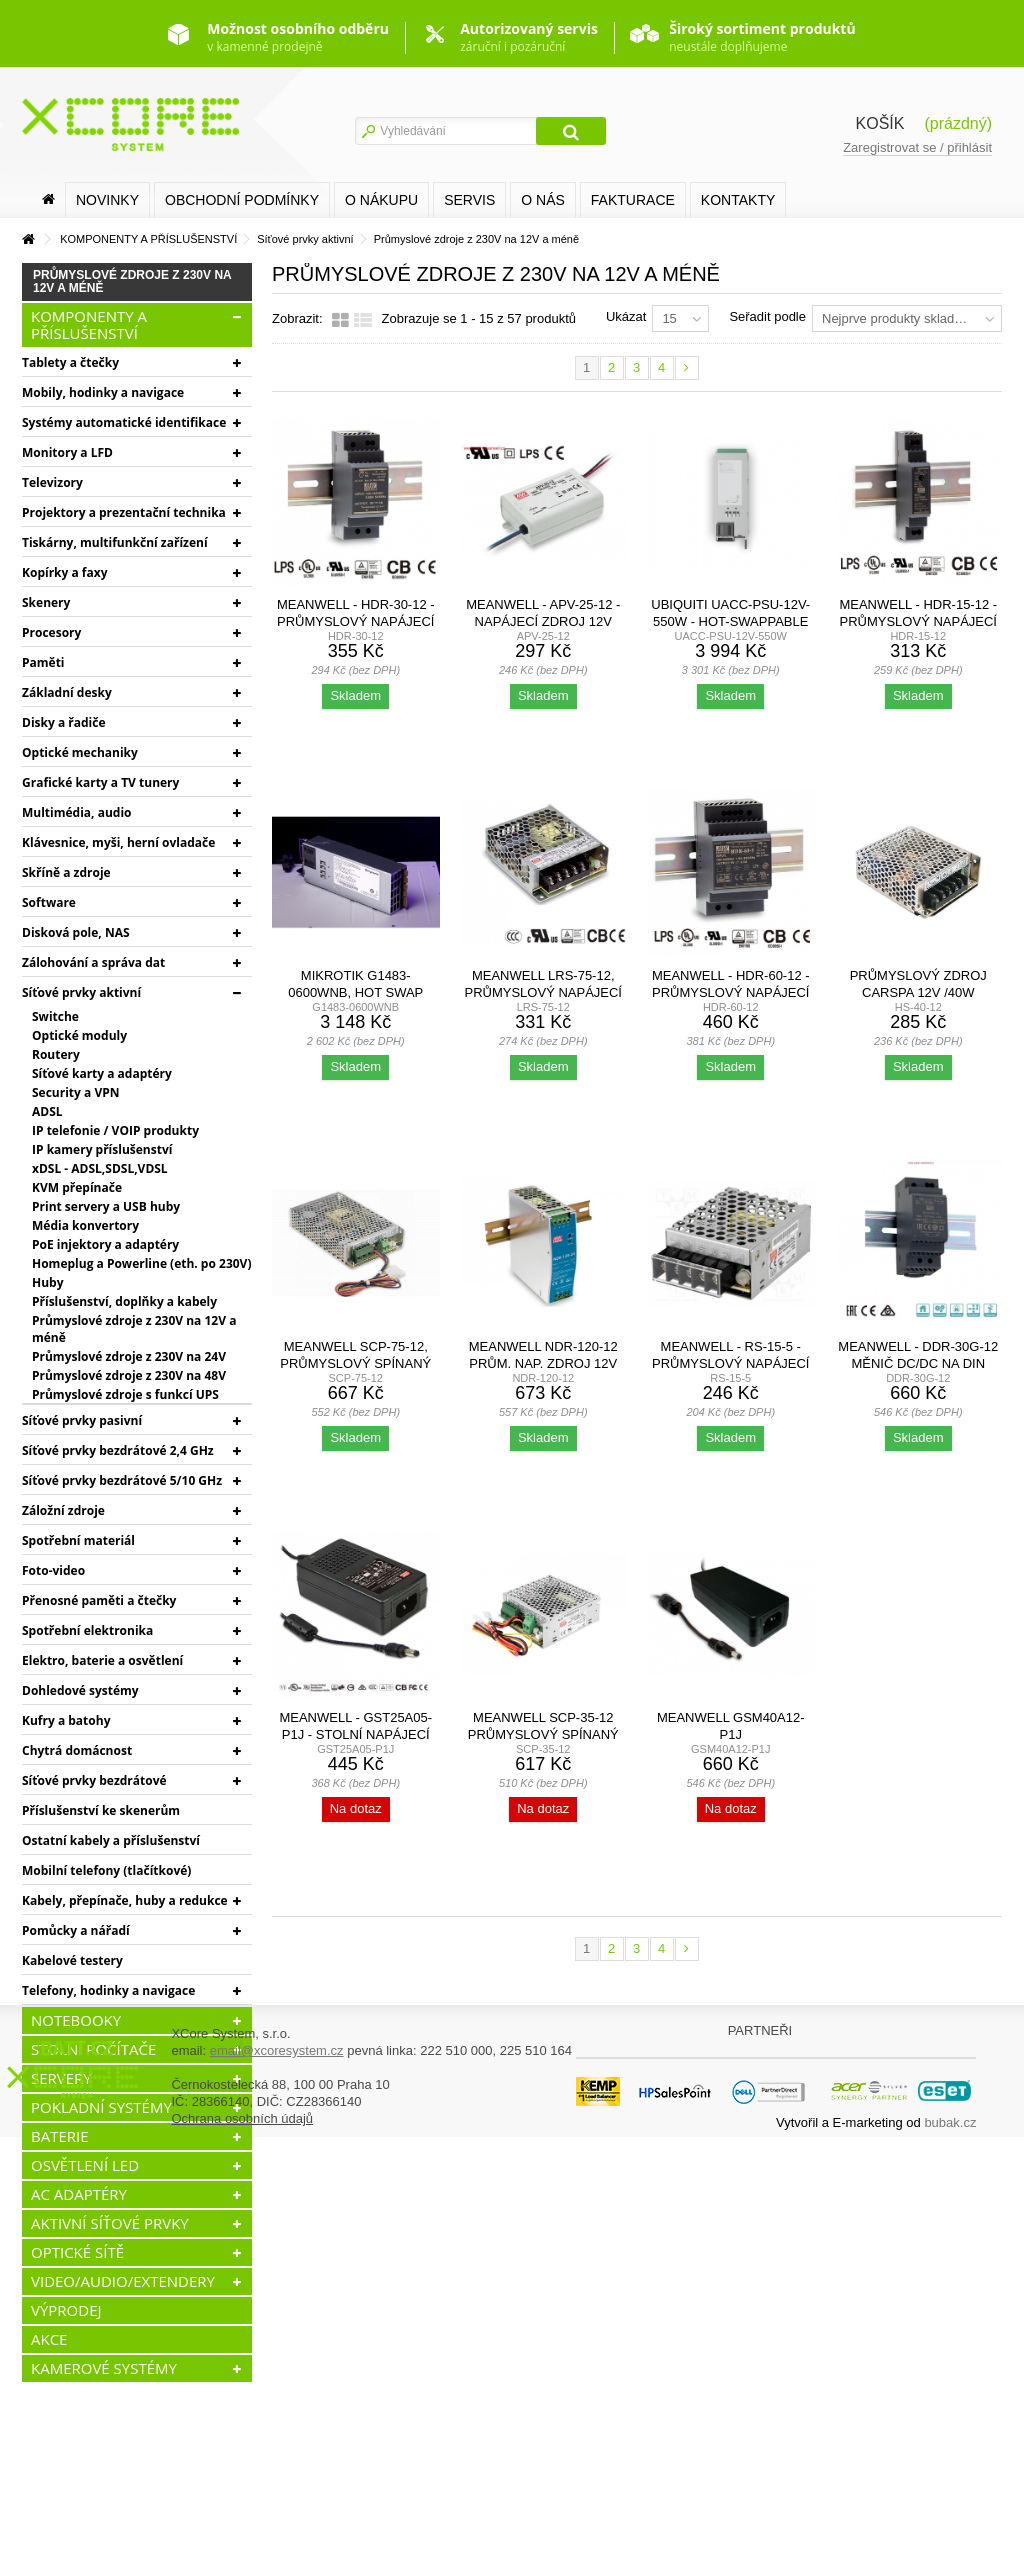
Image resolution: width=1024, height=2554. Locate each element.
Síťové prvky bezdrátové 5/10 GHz (122, 1480)
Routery (56, 1054)
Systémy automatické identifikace (124, 422)
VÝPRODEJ (66, 2310)
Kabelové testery (72, 1960)
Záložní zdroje (63, 1510)
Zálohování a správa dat (93, 962)
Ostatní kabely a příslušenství (111, 1840)
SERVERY (61, 2078)
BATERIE (60, 2136)
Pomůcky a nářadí (76, 1930)
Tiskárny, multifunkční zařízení (115, 542)
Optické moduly (79, 1035)
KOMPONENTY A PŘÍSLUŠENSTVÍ (89, 324)
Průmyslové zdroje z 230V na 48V (129, 1375)
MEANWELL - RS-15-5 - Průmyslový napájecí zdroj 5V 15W (731, 1363)
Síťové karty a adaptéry (102, 1073)
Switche (55, 1016)
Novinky (107, 200)
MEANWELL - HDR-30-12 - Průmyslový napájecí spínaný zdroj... (356, 621)
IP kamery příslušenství (102, 1149)
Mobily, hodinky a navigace (103, 392)
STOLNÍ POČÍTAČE (93, 2049)
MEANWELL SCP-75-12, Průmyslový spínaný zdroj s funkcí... (355, 1363)
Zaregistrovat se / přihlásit (917, 147)
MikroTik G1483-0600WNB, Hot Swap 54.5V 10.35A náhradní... (356, 992)
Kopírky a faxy (65, 572)
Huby (48, 1282)
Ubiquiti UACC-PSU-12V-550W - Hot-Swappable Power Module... (730, 621)
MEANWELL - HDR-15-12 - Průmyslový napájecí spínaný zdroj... (918, 621)
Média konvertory (85, 1225)
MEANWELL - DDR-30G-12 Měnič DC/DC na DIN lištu (918, 1363)
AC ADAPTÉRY (79, 2194)
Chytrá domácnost (77, 1750)
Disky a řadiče (63, 722)
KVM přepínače (77, 1187)
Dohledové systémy (80, 1690)
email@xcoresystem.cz (277, 2467)
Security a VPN (75, 1092)
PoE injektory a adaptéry (105, 1244)
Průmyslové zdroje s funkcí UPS (125, 1394)
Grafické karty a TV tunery (100, 782)
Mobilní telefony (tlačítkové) (106, 1870)
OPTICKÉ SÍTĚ (77, 2252)
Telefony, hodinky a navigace (108, 1990)
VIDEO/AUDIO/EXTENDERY (123, 2281)
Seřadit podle (767, 316)
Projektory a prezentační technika (124, 512)
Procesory (51, 632)
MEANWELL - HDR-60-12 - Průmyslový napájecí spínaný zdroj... (731, 992)
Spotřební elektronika (87, 1630)
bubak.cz (950, 2539)
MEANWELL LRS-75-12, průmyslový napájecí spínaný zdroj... (544, 992)
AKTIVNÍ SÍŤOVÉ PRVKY (110, 2223)
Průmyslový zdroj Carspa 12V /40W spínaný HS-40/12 (918, 992)
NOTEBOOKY (76, 2020)
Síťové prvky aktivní (81, 992)
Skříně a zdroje (66, 872)
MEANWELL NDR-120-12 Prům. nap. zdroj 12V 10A (543, 1363)
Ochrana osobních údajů (242, 2535)
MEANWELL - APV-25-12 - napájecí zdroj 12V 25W (543, 621)
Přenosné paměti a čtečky (99, 1600)
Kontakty (738, 200)
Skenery (46, 602)
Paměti (43, 662)
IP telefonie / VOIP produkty (115, 1130)
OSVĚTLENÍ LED (85, 2165)
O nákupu (381, 200)
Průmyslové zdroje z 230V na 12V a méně (134, 1329)
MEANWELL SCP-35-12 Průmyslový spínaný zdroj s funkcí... (543, 1734)
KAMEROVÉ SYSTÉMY (104, 2368)
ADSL (47, 1111)
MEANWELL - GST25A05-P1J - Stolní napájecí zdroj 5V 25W (355, 1734)
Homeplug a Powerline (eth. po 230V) (141, 1263)
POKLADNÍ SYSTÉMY (101, 2107)
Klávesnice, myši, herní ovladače (118, 842)
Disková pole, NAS (76, 932)
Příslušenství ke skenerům (101, 1810)
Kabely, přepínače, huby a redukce (125, 1900)
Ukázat (626, 316)
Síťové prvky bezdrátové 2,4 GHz (118, 1450)
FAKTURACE (633, 200)
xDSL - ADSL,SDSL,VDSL (100, 1168)
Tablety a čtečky (70, 362)
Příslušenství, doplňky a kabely (124, 1301)
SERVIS (469, 200)
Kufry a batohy (66, 1720)
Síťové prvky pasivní (82, 1420)
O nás (543, 200)
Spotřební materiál (78, 1540)
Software (49, 902)
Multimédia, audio (76, 812)
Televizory (52, 482)
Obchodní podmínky (242, 200)
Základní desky (67, 692)
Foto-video (53, 1570)
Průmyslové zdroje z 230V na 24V (129, 1356)
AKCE (49, 2339)
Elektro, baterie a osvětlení (102, 1660)
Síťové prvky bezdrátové (94, 1780)
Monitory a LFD (67, 452)
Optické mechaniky (80, 752)
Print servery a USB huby (106, 1206)
